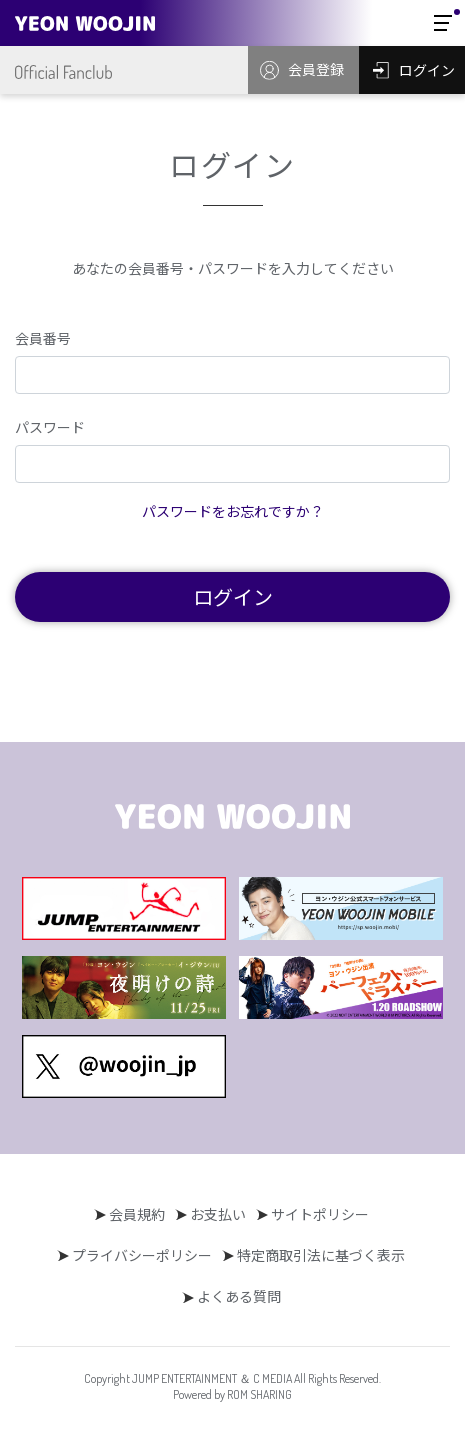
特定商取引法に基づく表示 (321, 1255)
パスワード (50, 427)
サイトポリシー (320, 1214)
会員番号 (43, 338)
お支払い (218, 1214)
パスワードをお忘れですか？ (233, 511)
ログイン (233, 596)
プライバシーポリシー (142, 1255)
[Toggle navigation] (443, 23)
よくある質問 (239, 1296)
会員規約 (137, 1214)
